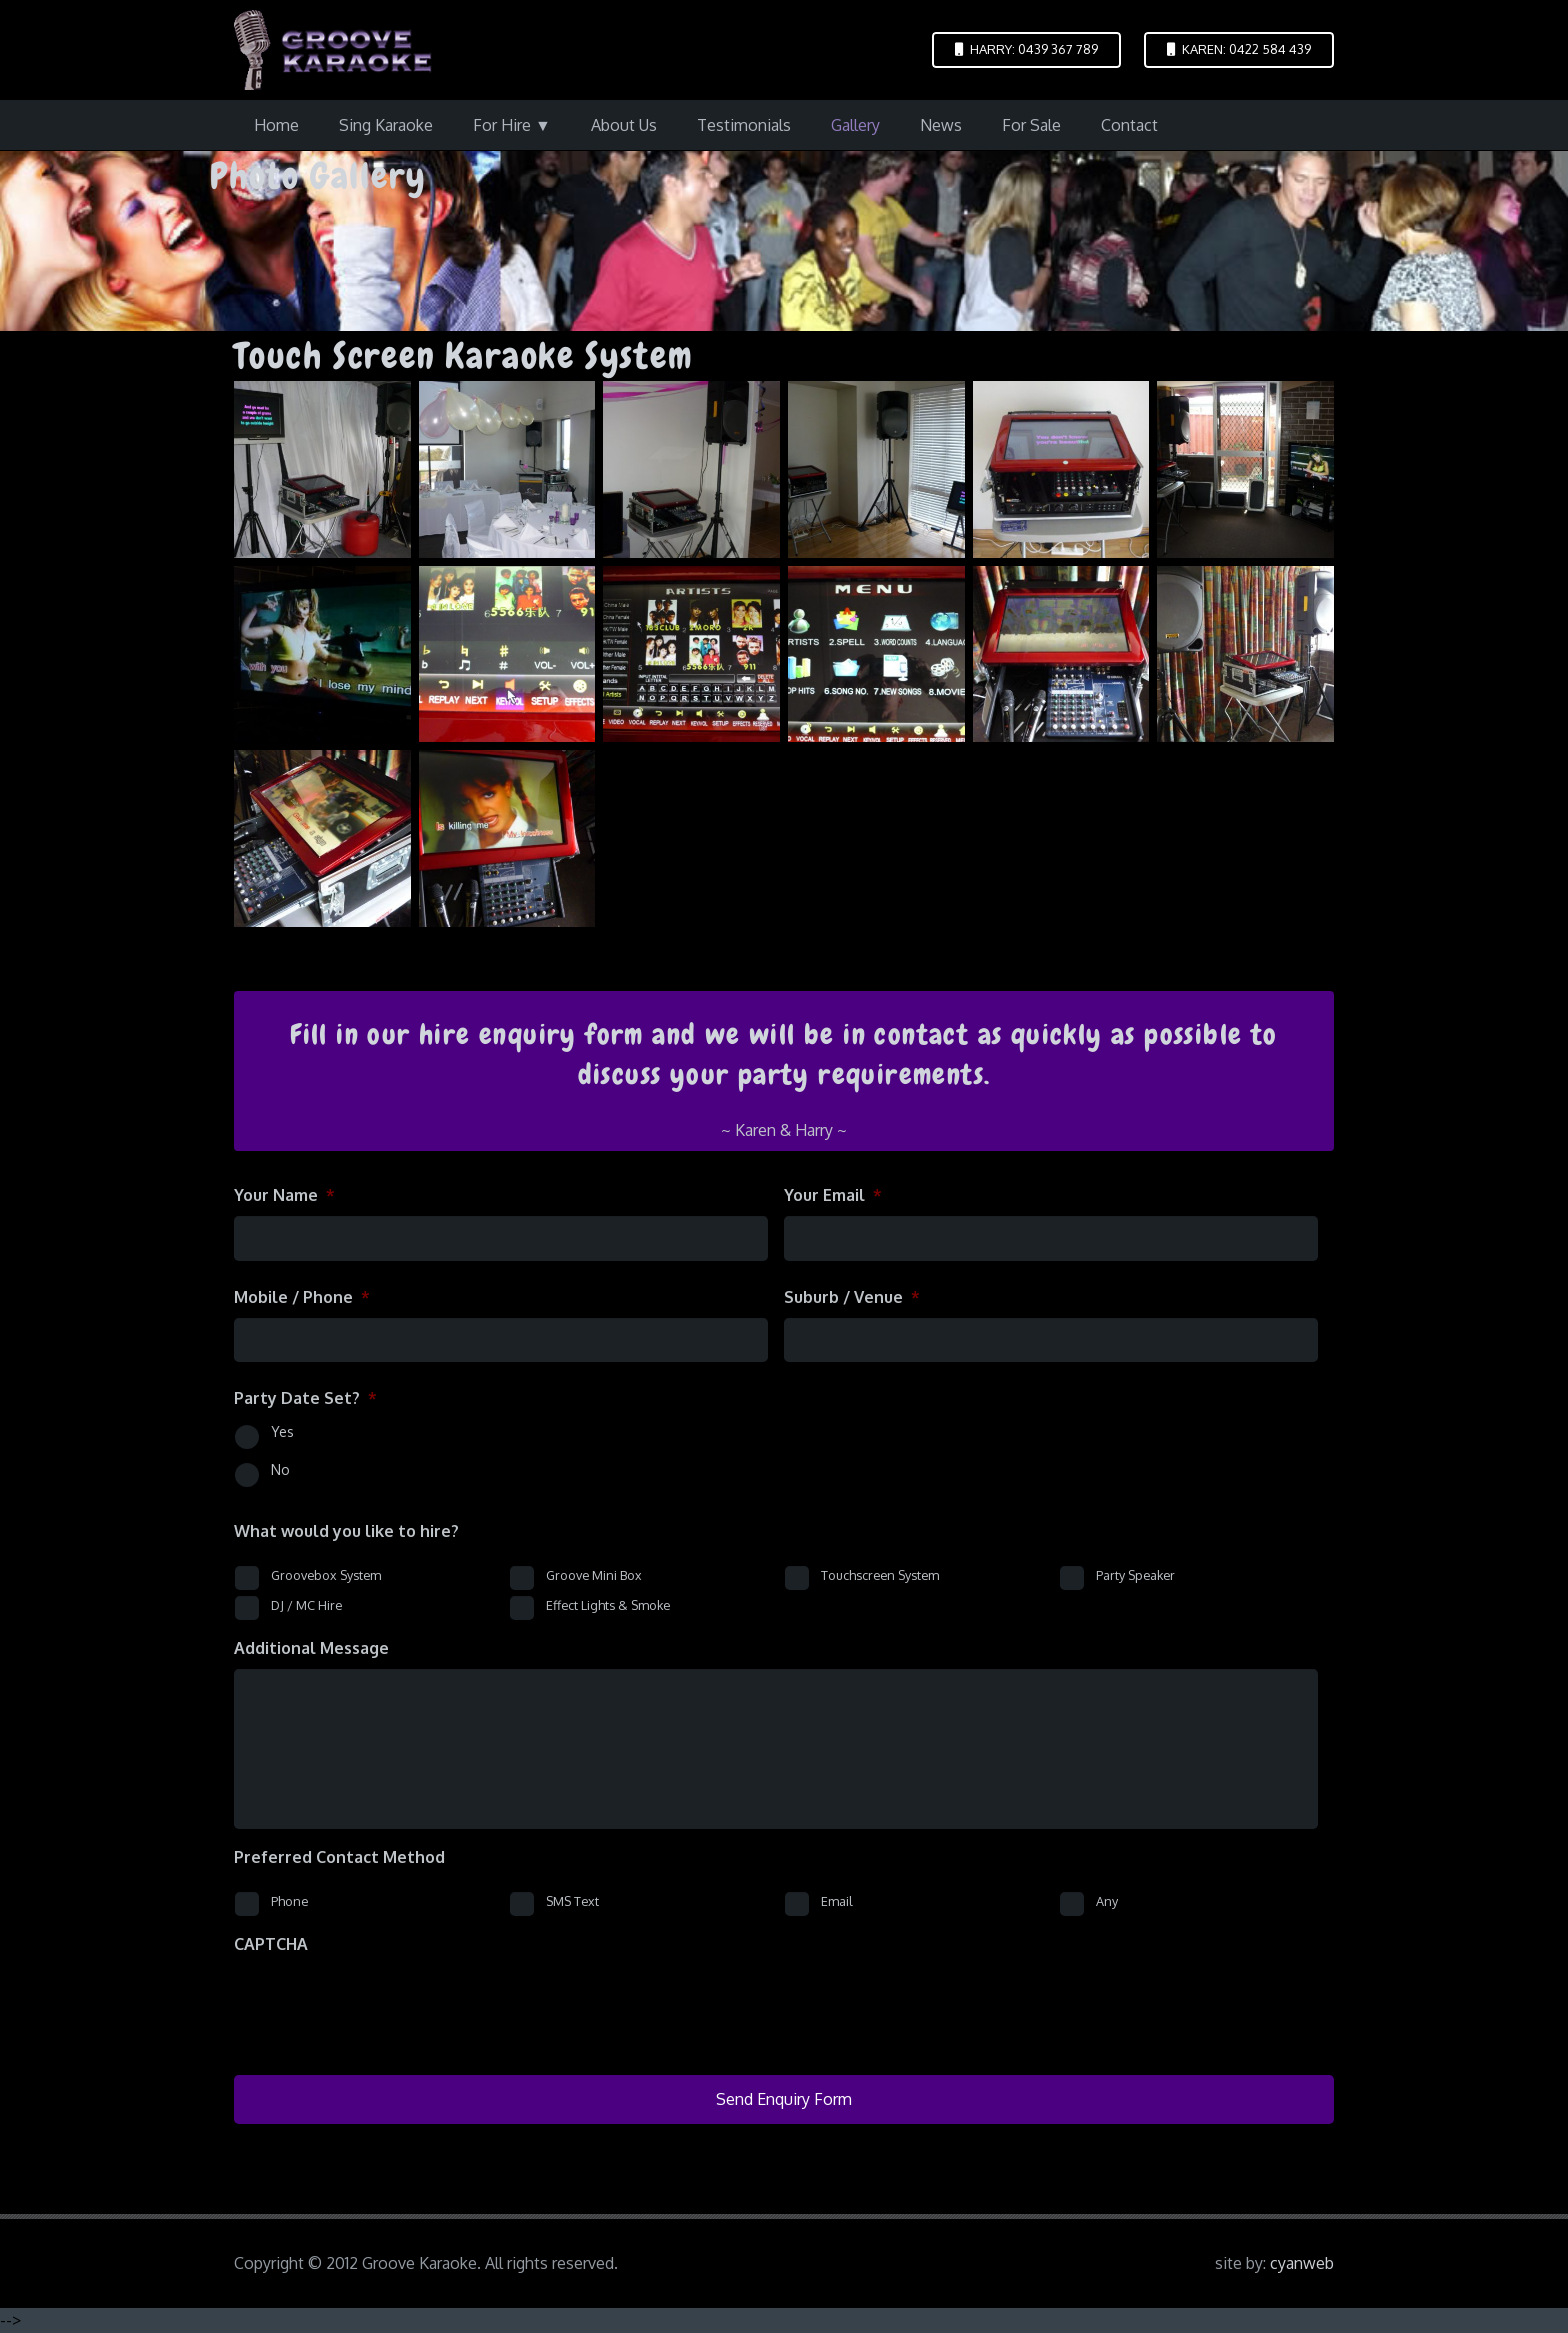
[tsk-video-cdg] (507, 839)
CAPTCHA (271, 1944)
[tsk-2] (1245, 469)
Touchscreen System (880, 1575)
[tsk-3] (322, 654)
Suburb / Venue (852, 1297)
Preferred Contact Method (339, 1857)
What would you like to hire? (346, 1531)
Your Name (284, 1195)
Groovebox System (326, 1575)
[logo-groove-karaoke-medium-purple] (333, 50)
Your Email (833, 1195)
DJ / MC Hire (306, 1605)
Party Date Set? (305, 1398)
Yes (282, 1431)
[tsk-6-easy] (876, 654)
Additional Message (311, 1648)
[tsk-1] (1061, 469)
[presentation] (386, 2004)
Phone (289, 1901)
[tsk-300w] (1245, 654)
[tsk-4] (507, 654)
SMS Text (572, 1901)
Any (1107, 1901)
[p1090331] (507, 469)
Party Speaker (1135, 1575)
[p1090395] (691, 469)
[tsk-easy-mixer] (322, 839)
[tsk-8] (1061, 654)
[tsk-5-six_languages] (691, 654)
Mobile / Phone (302, 1297)
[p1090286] (322, 469)
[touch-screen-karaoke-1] (876, 469)
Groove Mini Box (594, 1575)
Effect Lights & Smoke (608, 1605)
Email (837, 1901)
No (280, 1469)
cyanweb (1302, 2263)
